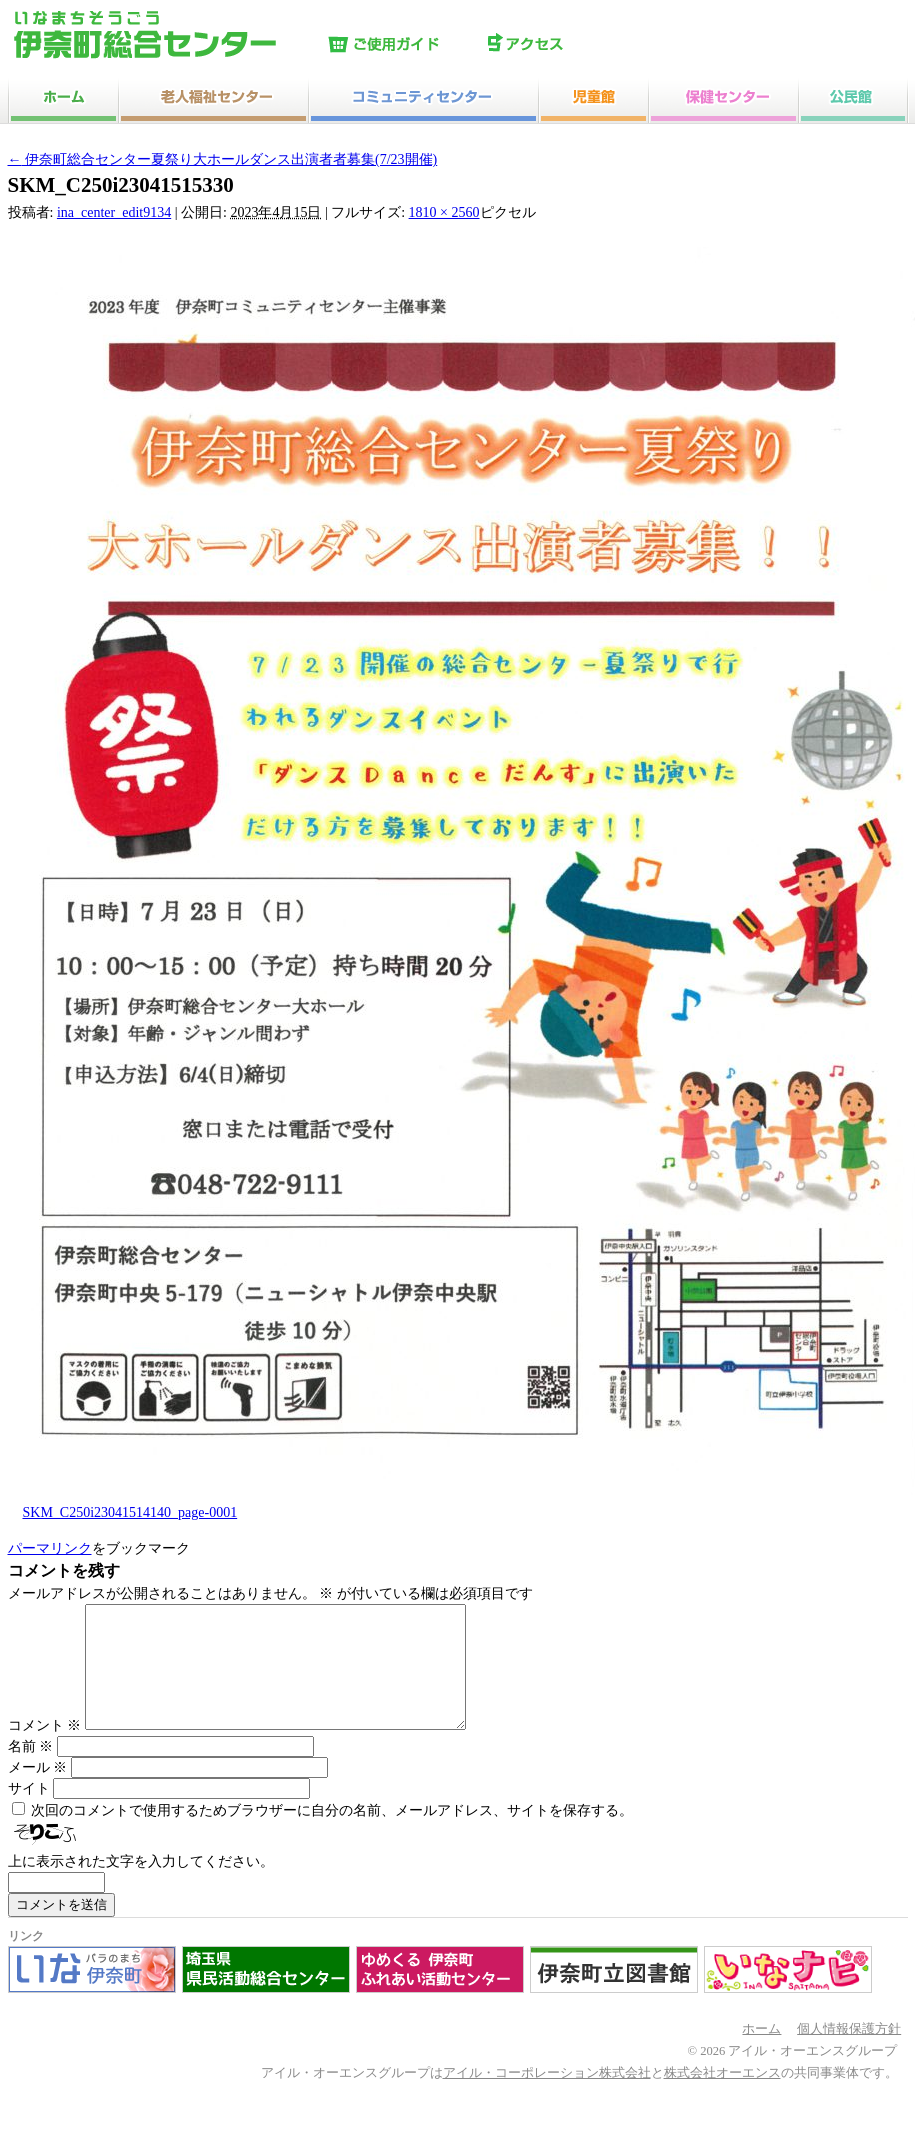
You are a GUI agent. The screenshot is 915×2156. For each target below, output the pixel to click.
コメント (45, 1749)
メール (38, 1791)
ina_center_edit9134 (114, 212)
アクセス (563, 45)
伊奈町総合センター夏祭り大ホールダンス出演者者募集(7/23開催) (223, 159)
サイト (29, 1812)
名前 (31, 1770)
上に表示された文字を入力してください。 (141, 1885)
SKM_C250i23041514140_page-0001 (130, 1512)
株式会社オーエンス (722, 2097)
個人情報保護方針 (849, 2053)
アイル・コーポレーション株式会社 (547, 2097)
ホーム (761, 2053)
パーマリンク (50, 1548)
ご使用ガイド (403, 45)
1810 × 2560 (444, 212)
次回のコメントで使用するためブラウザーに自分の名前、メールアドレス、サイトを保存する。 (332, 1834)
